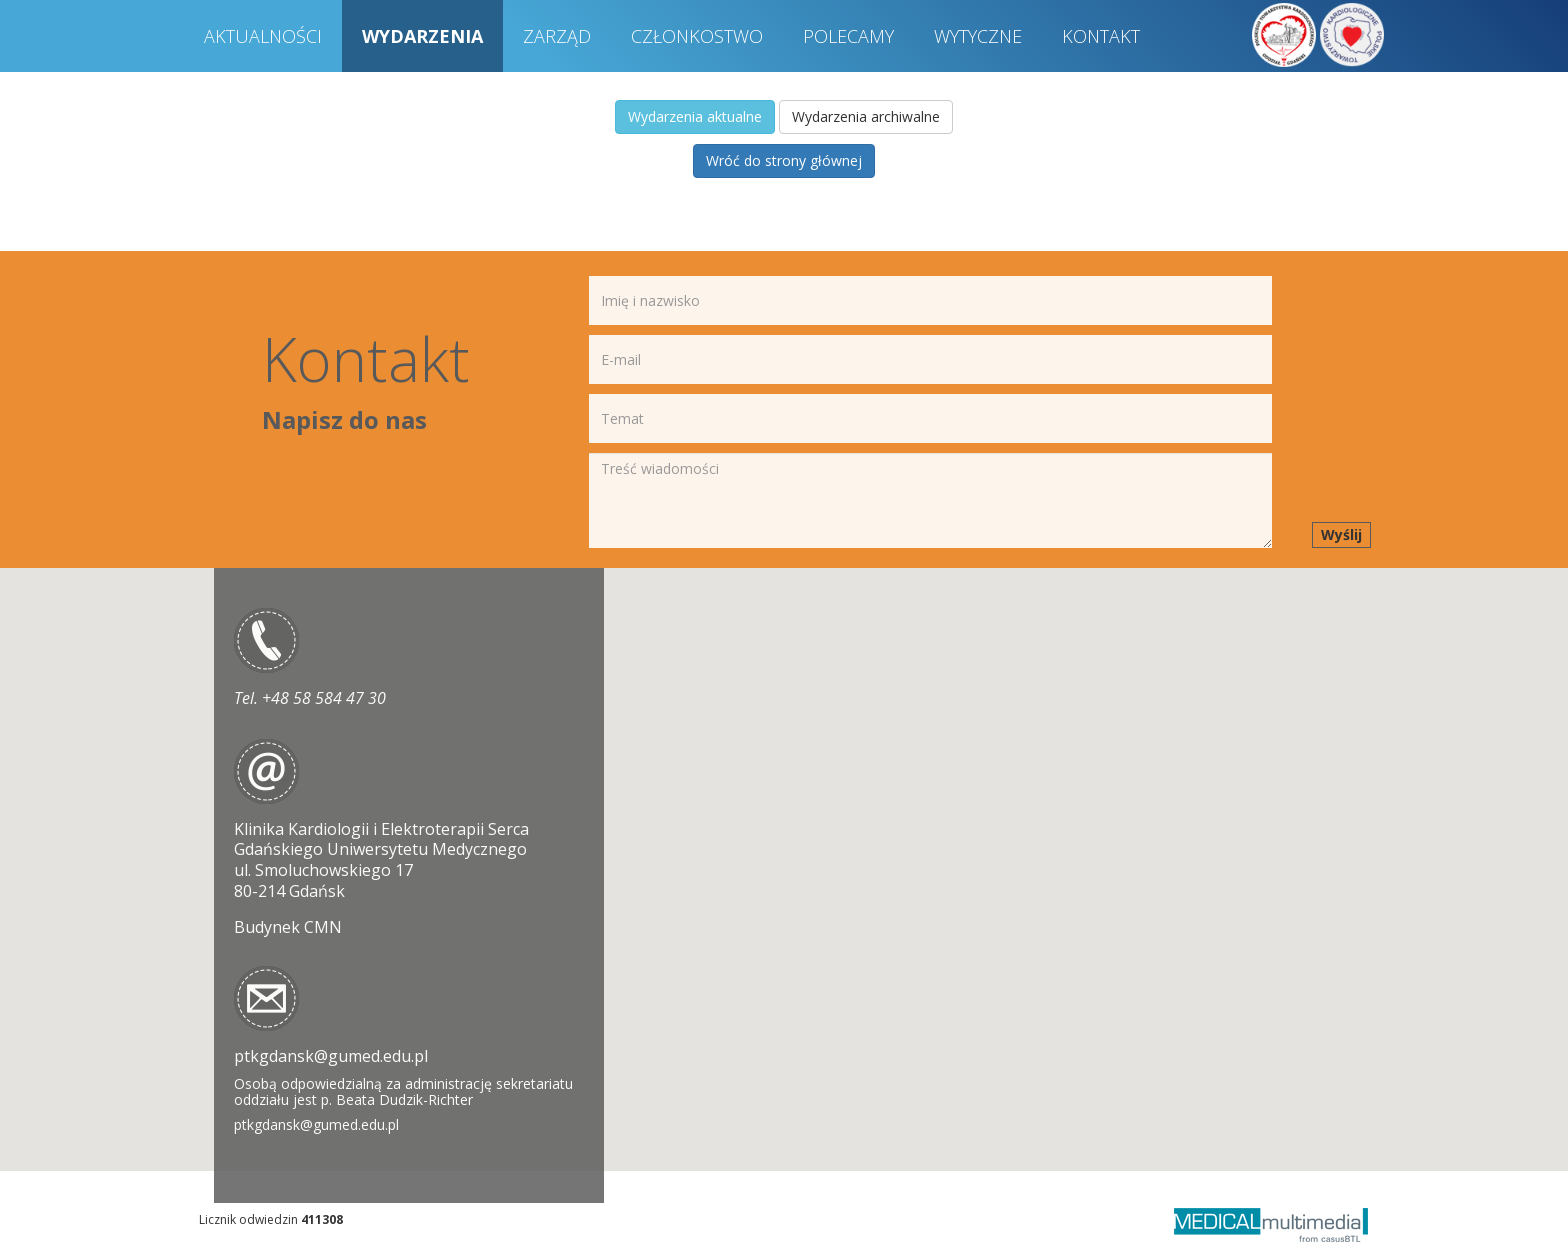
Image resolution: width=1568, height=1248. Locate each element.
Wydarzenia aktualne (695, 116)
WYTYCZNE (978, 36)
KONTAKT (1101, 36)
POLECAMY (848, 36)
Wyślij (1341, 534)
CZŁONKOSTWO (697, 36)
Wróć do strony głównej (784, 160)
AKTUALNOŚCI (263, 36)
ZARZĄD (557, 36)
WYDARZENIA (422, 36)
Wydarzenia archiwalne (866, 116)
